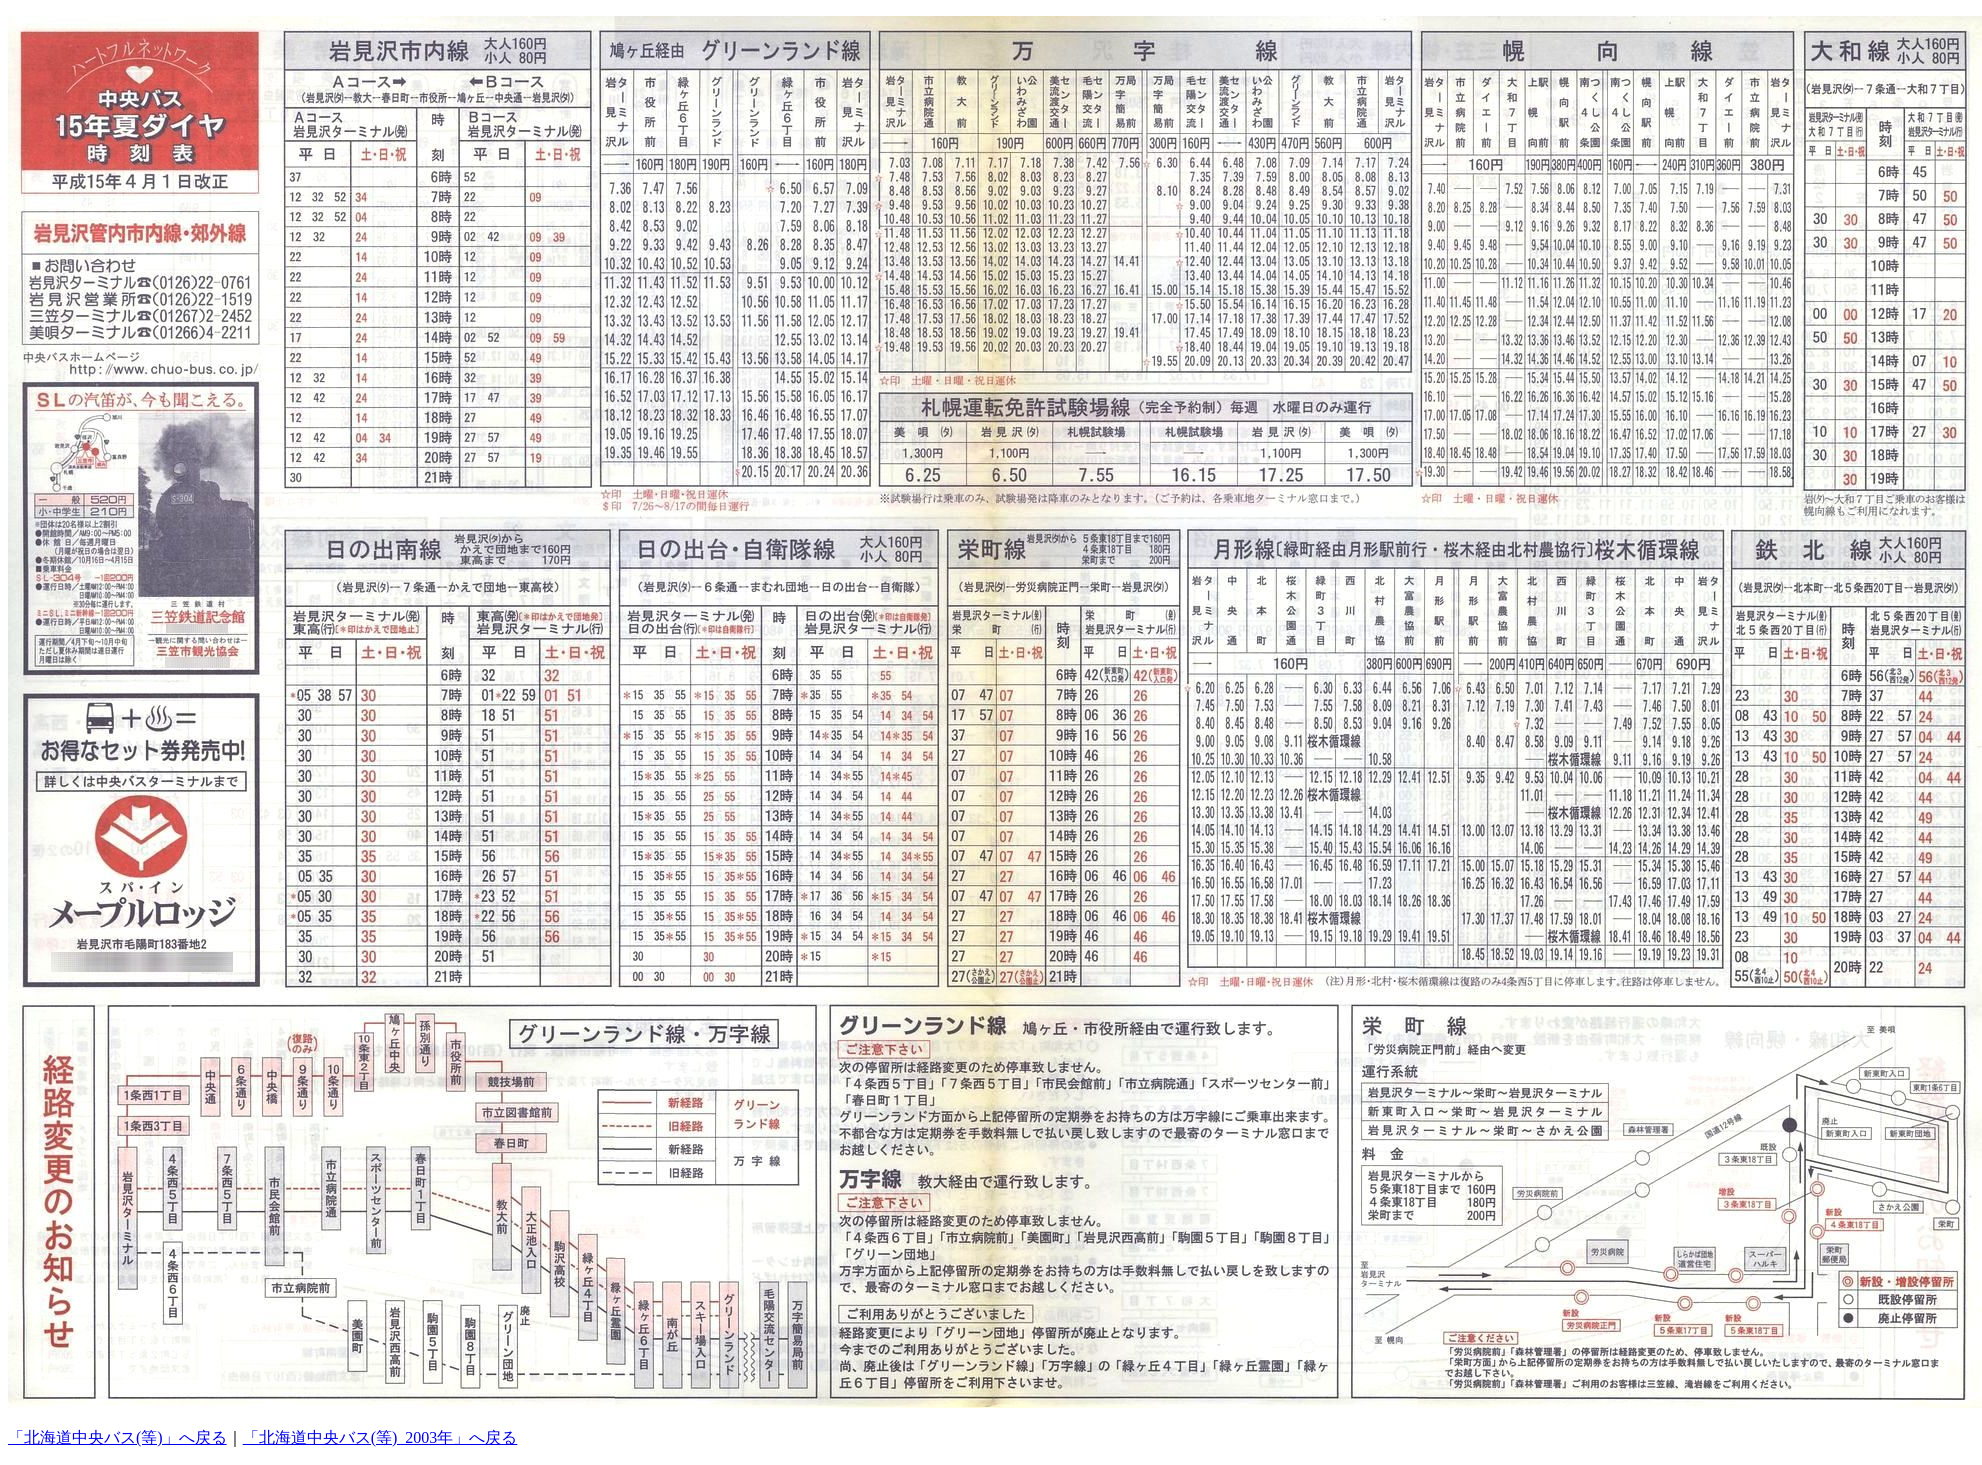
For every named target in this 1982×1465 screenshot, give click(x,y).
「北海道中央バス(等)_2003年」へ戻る (380, 1437)
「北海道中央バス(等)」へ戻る (117, 1437)
